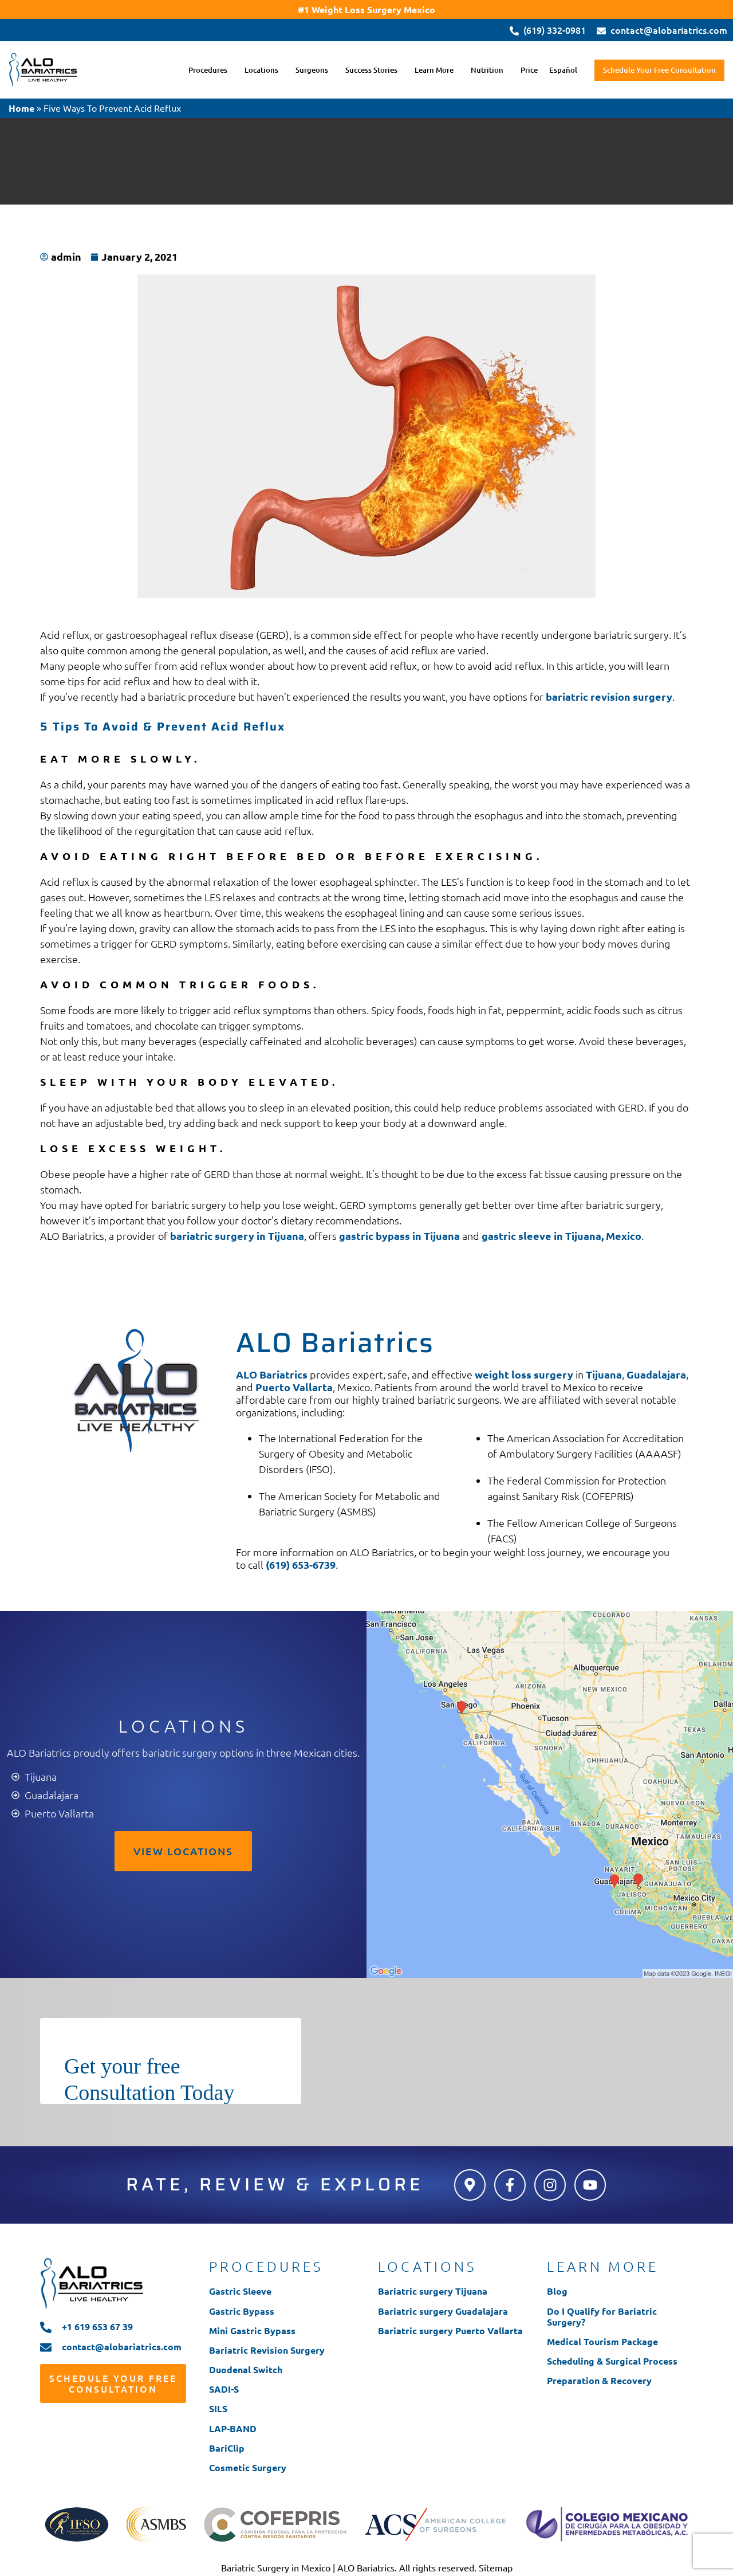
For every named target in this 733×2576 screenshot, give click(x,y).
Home (21, 108)
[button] (210, 70)
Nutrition (486, 70)
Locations (260, 70)
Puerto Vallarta (294, 1386)
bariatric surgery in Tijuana (237, 1235)
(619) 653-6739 (301, 1564)
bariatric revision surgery (609, 696)
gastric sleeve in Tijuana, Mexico (561, 1235)
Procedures (206, 70)
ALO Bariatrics (272, 1374)
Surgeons (310, 70)
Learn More (432, 70)
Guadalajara (656, 1374)
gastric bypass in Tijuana (399, 1235)
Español (562, 70)
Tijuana (604, 1374)
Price (528, 70)
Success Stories (370, 70)
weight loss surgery (524, 1374)
